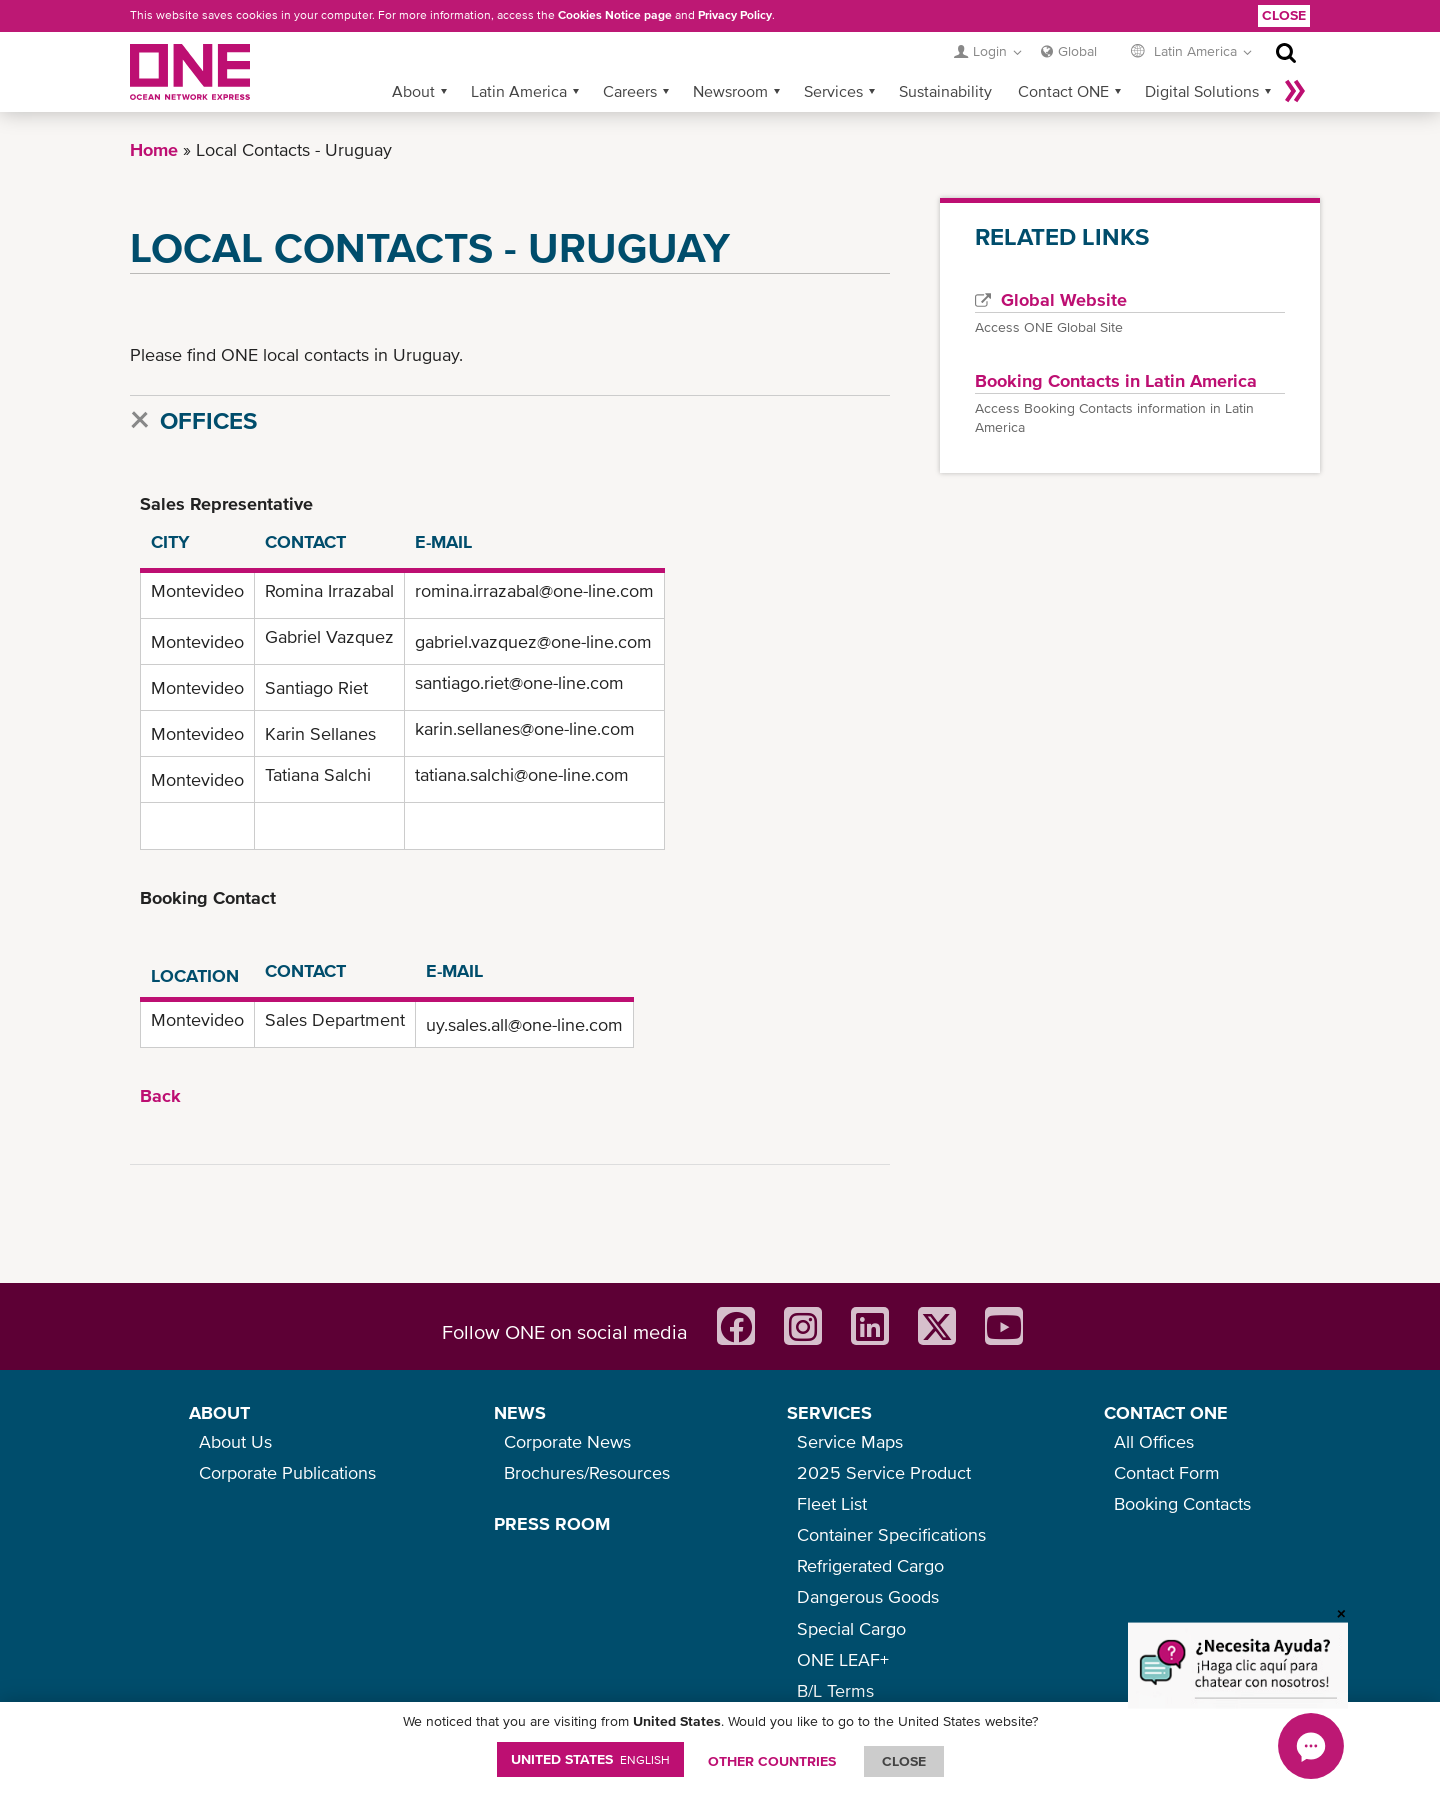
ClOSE (904, 1761)
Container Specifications (891, 1534)
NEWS (520, 1412)
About (413, 91)
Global (1077, 51)
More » (1295, 91)
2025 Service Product (884, 1472)
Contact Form (1167, 1472)
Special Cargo (851, 1628)
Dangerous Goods (868, 1596)
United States (590, 1759)
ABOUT (219, 1412)
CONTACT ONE (1166, 1412)
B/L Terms (835, 1690)
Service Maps (850, 1441)
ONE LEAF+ (843, 1659)
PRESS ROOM (552, 1523)
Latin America (519, 91)
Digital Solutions (1202, 91)
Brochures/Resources (587, 1472)
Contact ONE (1063, 91)
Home (154, 149)
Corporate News (567, 1441)
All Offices (1154, 1441)
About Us (235, 1441)
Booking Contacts (1182, 1503)
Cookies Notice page (615, 15)
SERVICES (829, 1412)
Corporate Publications (287, 1472)
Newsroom (730, 91)
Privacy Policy (735, 15)
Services (833, 91)
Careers (630, 91)
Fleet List (832, 1503)
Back (160, 1095)
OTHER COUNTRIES (772, 1761)
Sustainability (945, 91)
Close (1284, 15)
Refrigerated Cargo (870, 1565)
